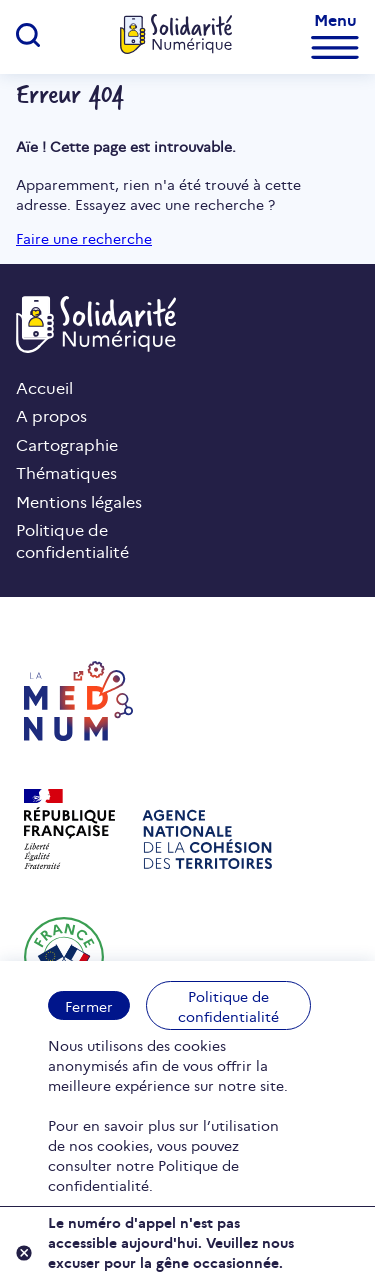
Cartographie (67, 444)
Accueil (44, 387)
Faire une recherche (84, 238)
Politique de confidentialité (228, 1006)
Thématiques (66, 472)
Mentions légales (79, 501)
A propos (51, 415)
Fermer (89, 1006)
